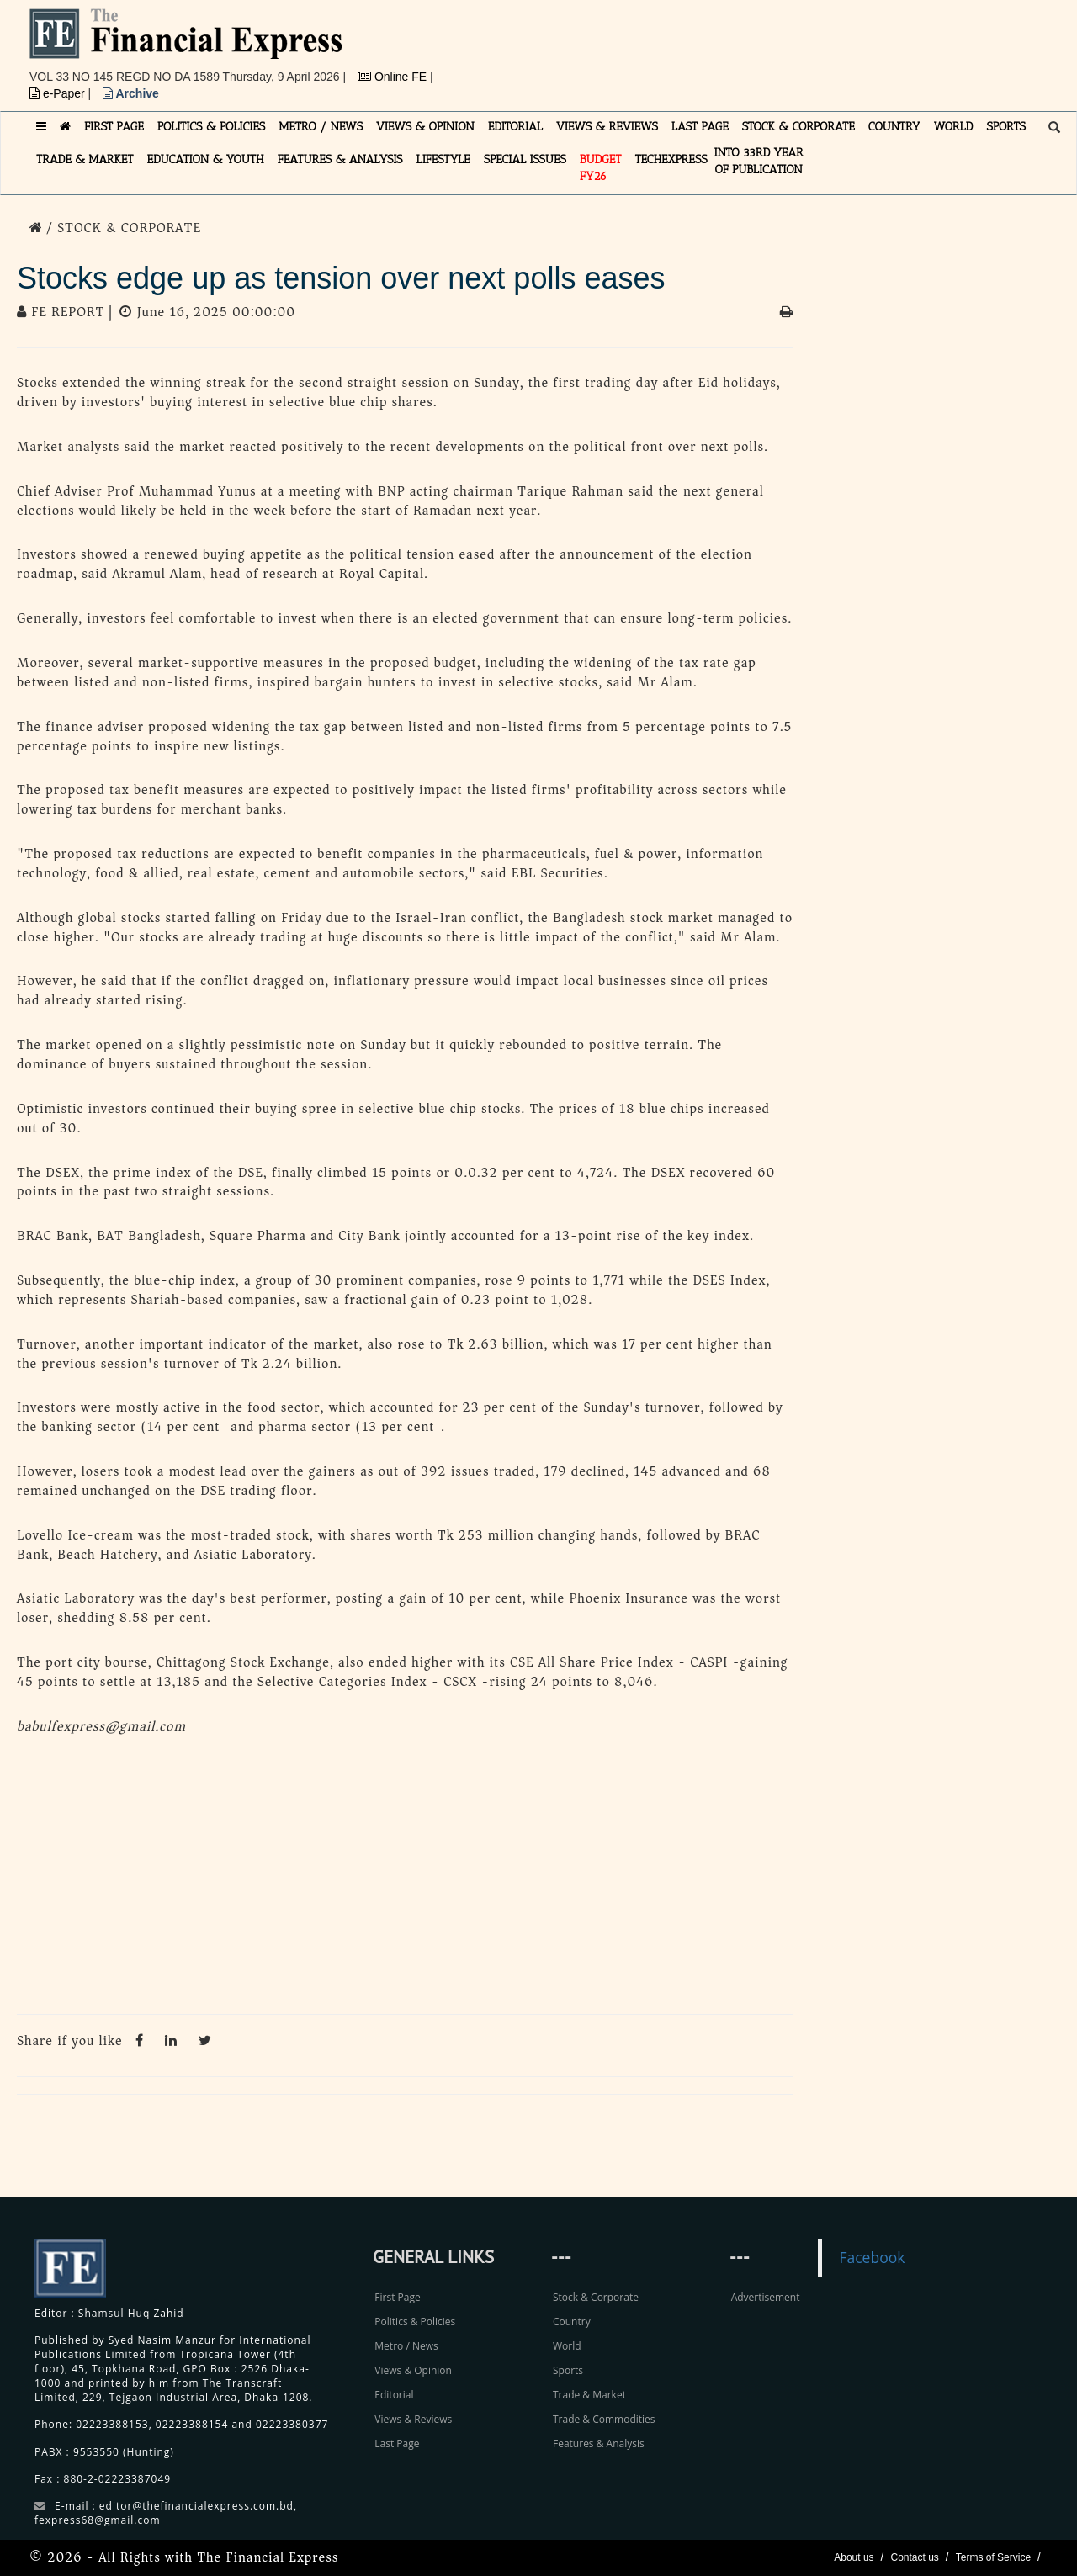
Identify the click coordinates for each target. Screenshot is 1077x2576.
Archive (131, 93)
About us (853, 2557)
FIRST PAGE (114, 126)
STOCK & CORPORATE (798, 126)
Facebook (872, 2257)
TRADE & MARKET (85, 159)
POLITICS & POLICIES (211, 126)
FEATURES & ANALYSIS (340, 159)
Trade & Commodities (604, 2419)
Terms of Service (993, 2557)
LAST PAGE (700, 126)
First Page (397, 2297)
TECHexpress (670, 159)
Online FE (394, 76)
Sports (568, 2370)
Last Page (396, 2443)
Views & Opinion (413, 2370)
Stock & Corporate (596, 2297)
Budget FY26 (601, 167)
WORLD (954, 126)
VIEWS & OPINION (425, 126)
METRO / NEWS (321, 126)
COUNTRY (894, 126)
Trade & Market (589, 2395)
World (567, 2346)
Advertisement (765, 2297)
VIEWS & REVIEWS (607, 126)
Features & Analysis (599, 2443)
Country (572, 2321)
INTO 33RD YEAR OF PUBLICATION (759, 161)
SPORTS (1006, 126)
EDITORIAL (515, 126)
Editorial (393, 2395)
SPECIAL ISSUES (525, 159)
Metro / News (406, 2346)
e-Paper (58, 93)
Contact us (914, 2557)
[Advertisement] (770, 46)
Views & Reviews (413, 2419)
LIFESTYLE (443, 159)
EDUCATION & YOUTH (205, 159)
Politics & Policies (414, 2321)
